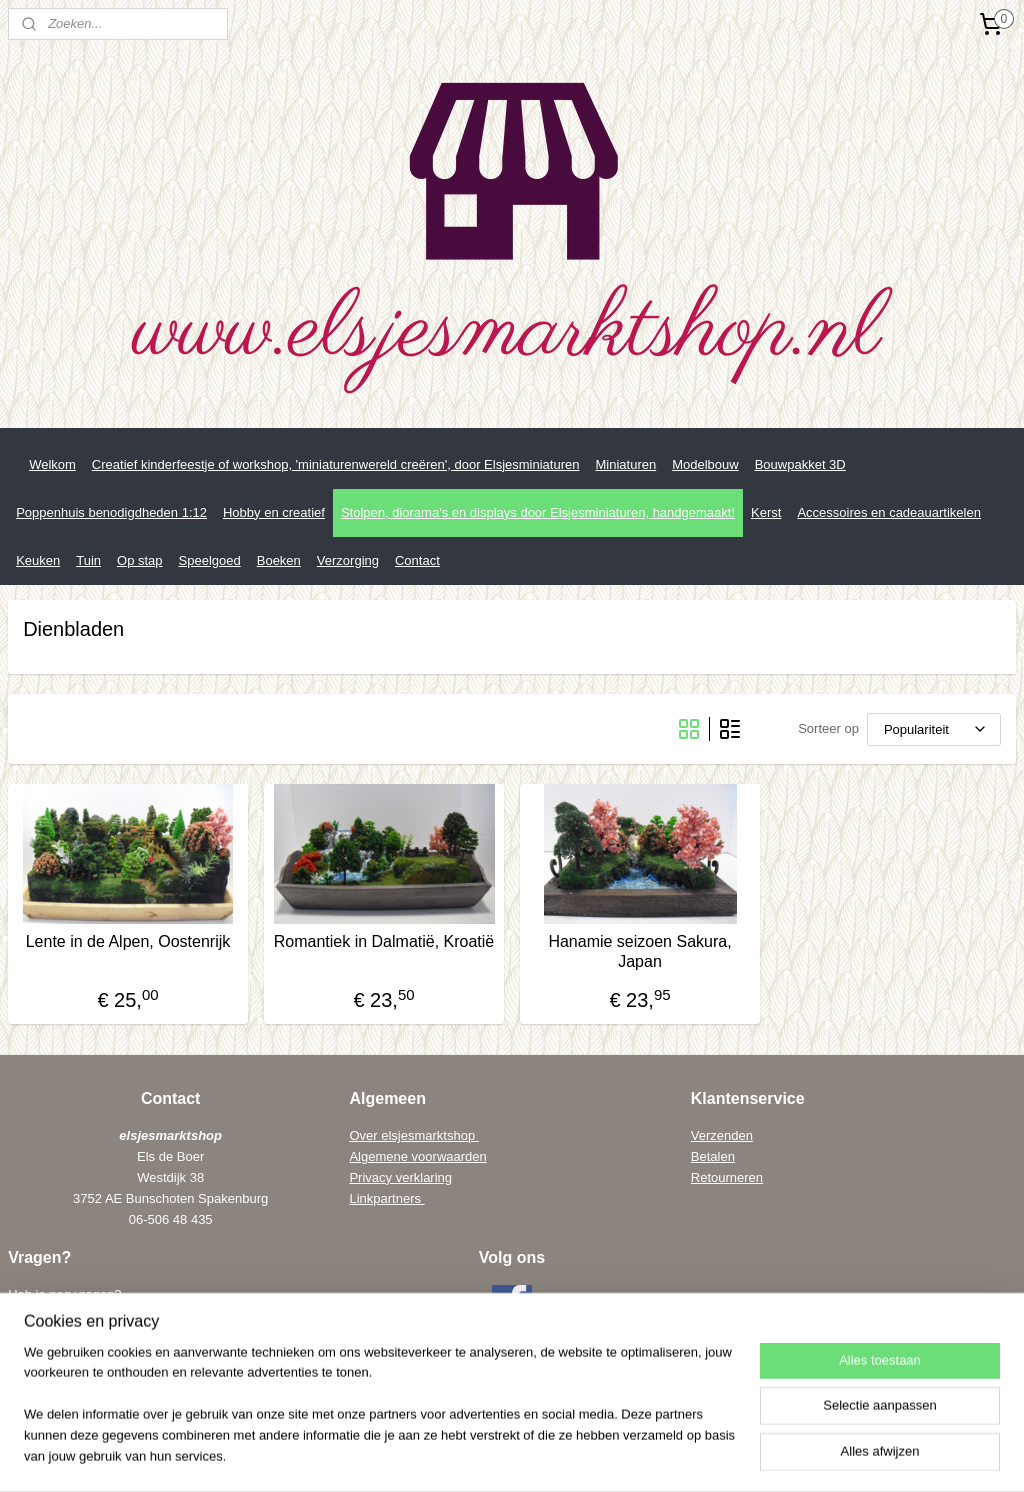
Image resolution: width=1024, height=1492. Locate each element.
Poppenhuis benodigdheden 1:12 (111, 512)
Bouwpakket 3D (800, 464)
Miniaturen (625, 464)
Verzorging (348, 560)
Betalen (713, 1156)
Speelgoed (210, 560)
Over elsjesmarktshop (413, 1135)
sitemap (475, 1455)
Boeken (279, 560)
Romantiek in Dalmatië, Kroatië (384, 941)
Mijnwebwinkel (731, 1455)
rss (511, 1455)
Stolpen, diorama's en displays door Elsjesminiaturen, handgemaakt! (538, 512)
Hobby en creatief (274, 512)
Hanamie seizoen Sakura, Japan (639, 951)
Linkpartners (386, 1198)
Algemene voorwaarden (417, 1156)
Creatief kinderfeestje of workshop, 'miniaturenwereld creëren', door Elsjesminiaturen (336, 464)
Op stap (140, 560)
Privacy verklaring (400, 1177)
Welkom (52, 464)
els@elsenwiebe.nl (100, 1377)
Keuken (38, 560)
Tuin (88, 560)
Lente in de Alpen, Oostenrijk (128, 941)
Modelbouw (705, 464)
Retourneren (727, 1177)
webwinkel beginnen (576, 1455)
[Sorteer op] (934, 729)
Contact (417, 560)
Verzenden (722, 1135)
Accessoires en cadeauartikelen (889, 512)
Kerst (766, 512)
